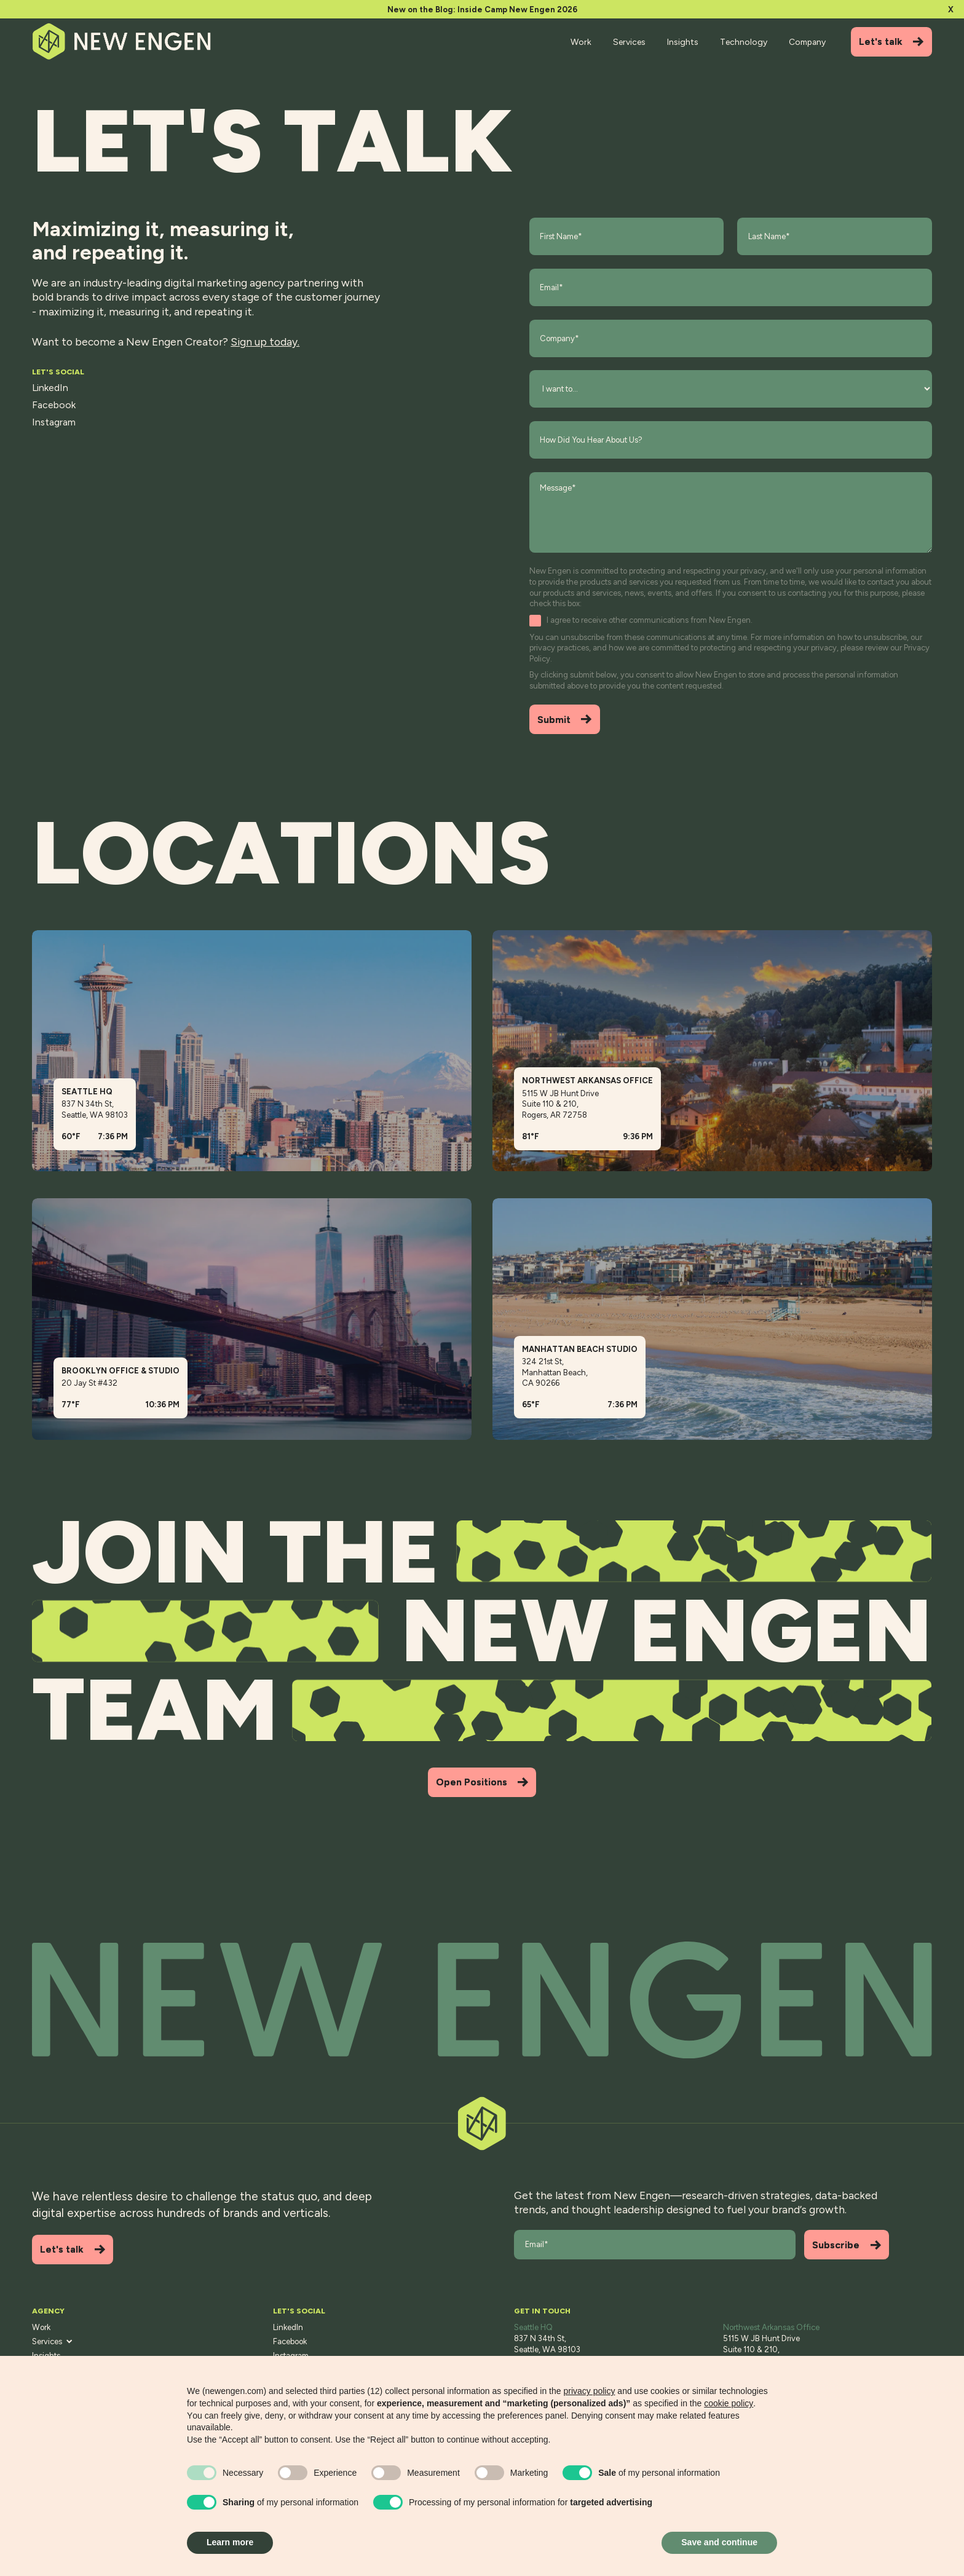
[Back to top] (481, 2000)
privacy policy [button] (589, 2391)
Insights (682, 42)
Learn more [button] (230, 2542)
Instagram (54, 422)
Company (807, 42)
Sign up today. (265, 341)
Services (629, 42)
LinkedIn (50, 387)
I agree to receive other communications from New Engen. (650, 620)
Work (581, 42)
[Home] (123, 41)
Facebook (54, 405)
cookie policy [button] (728, 2403)
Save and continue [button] (719, 2542)
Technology (743, 42)
